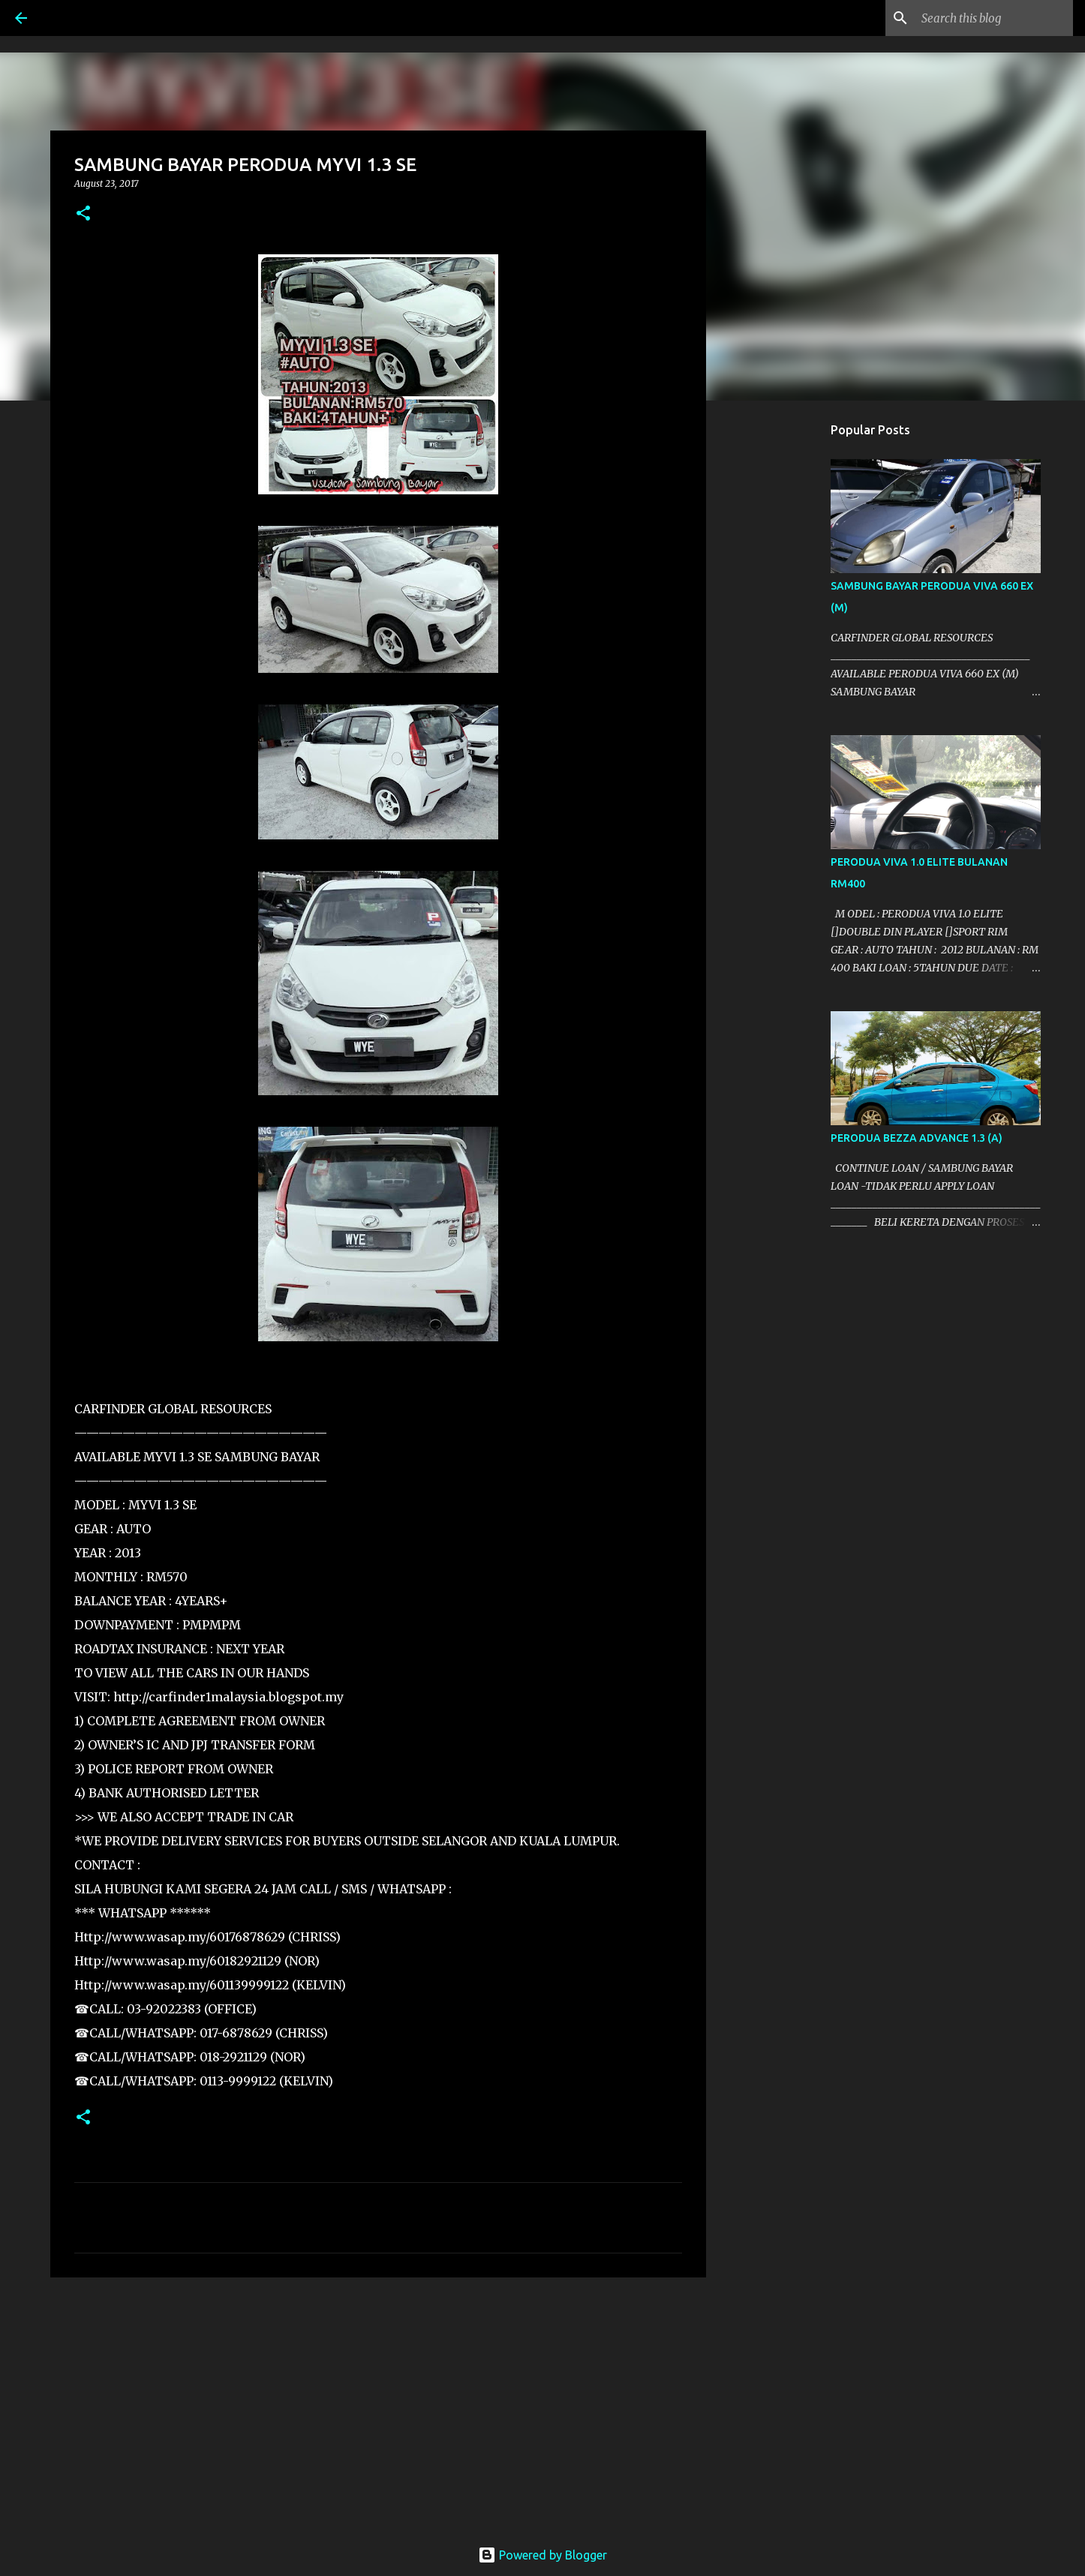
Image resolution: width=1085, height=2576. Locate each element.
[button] (83, 214)
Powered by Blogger (542, 2555)
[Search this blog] (994, 18)
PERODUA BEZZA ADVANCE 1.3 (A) (916, 1138)
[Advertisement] (378, 2405)
